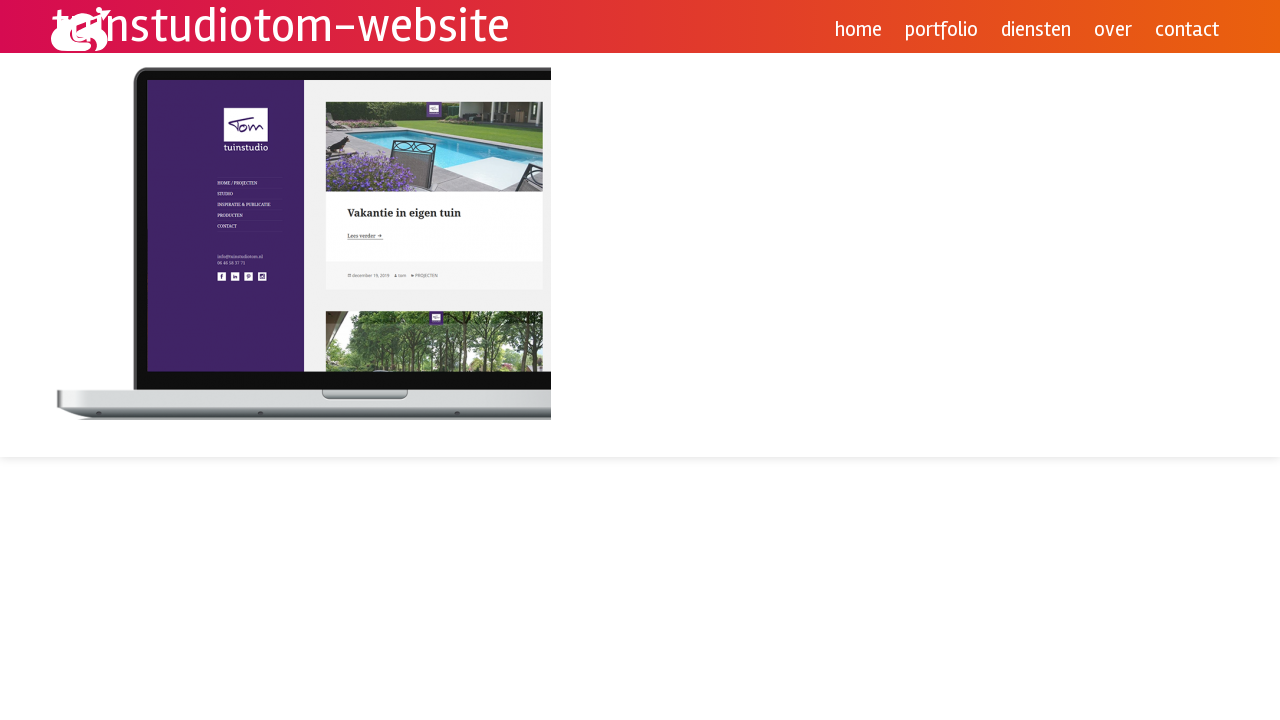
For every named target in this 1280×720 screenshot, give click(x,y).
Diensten (1036, 30)
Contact (1187, 30)
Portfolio (941, 30)
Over (1113, 30)
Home (858, 30)
